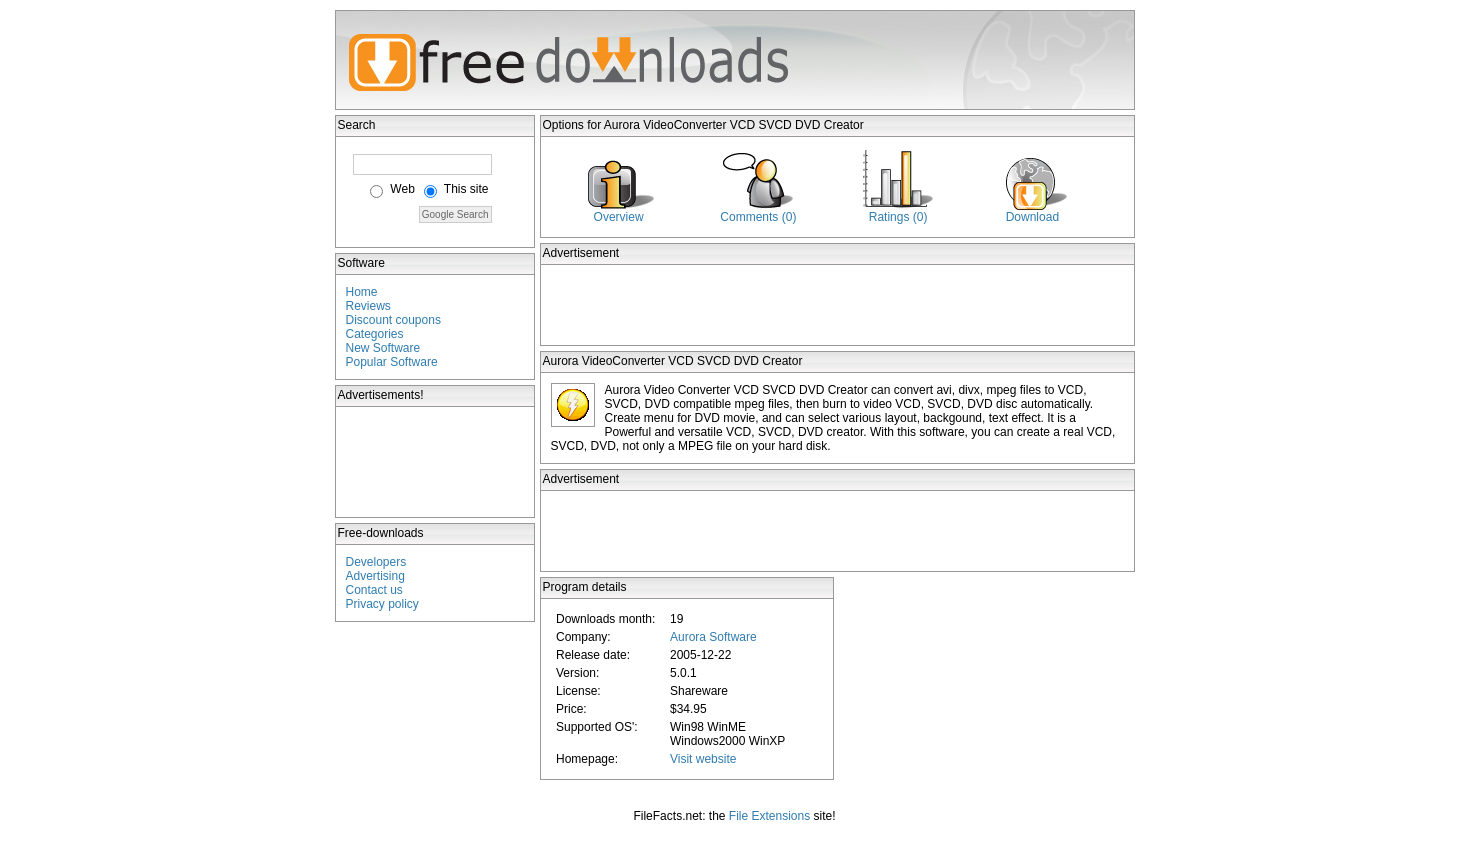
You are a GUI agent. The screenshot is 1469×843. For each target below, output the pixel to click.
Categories (375, 334)
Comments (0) (758, 217)
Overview (619, 217)
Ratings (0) (898, 217)
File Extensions (769, 816)
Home (362, 292)
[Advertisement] (436, 462)
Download (1032, 217)
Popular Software (392, 362)
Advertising (375, 576)
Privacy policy (382, 604)
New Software (383, 348)
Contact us (374, 590)
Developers (376, 562)
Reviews (368, 306)
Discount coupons (393, 320)
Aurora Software (713, 637)
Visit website (703, 759)
